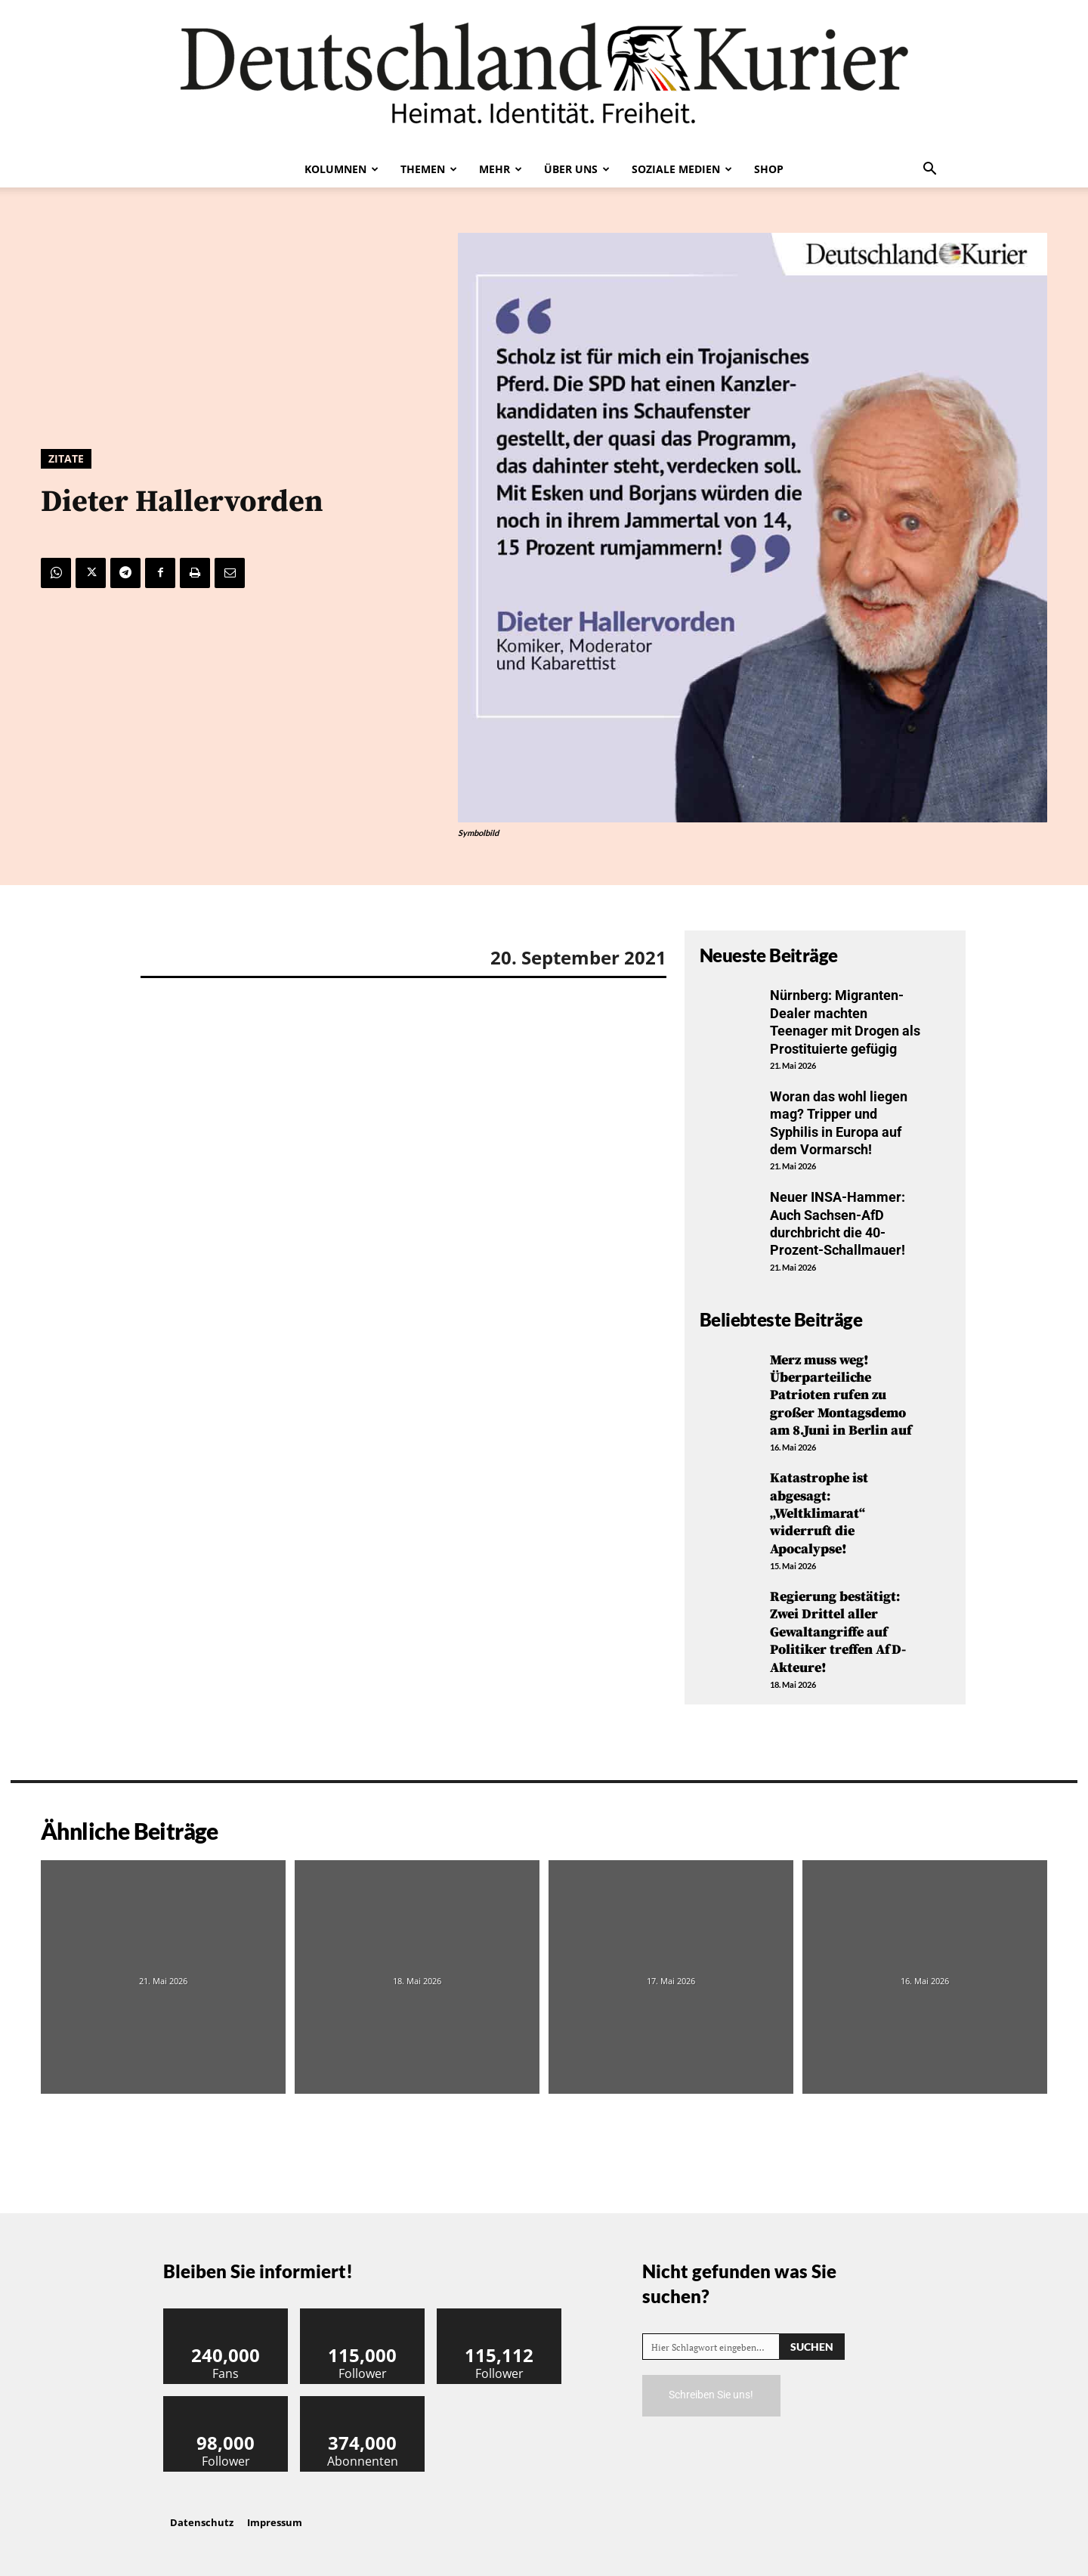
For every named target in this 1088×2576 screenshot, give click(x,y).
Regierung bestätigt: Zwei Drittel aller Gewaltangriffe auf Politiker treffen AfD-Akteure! (838, 1632)
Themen (428, 169)
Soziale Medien (682, 169)
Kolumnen (341, 169)
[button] (929, 170)
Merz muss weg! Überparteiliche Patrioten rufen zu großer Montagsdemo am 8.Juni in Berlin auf (841, 1395)
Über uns (577, 169)
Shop (769, 169)
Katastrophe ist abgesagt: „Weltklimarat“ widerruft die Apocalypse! (819, 1513)
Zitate (66, 459)
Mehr (500, 169)
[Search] (812, 2346)
